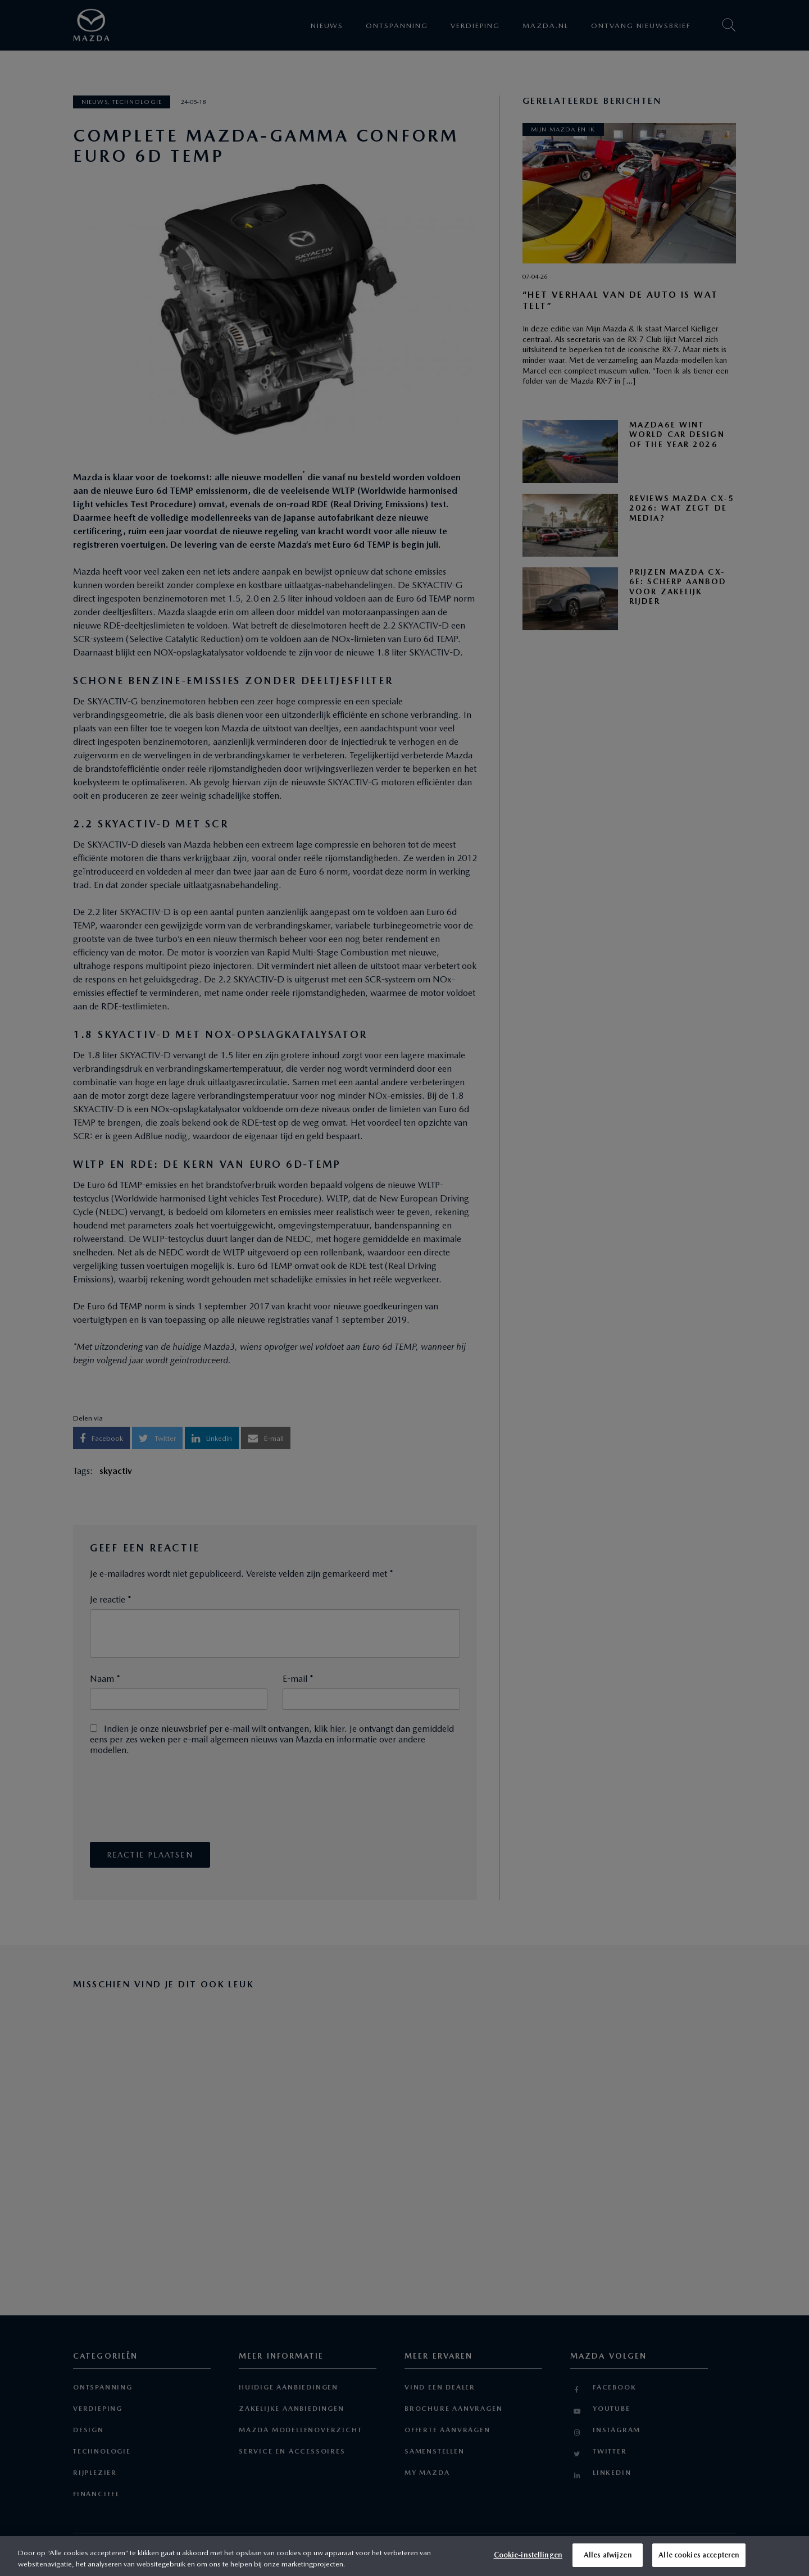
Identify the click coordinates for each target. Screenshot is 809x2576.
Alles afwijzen (608, 2555)
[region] (404, 2556)
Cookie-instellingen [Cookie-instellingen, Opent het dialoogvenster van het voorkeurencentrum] (528, 2555)
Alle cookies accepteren (698, 2555)
